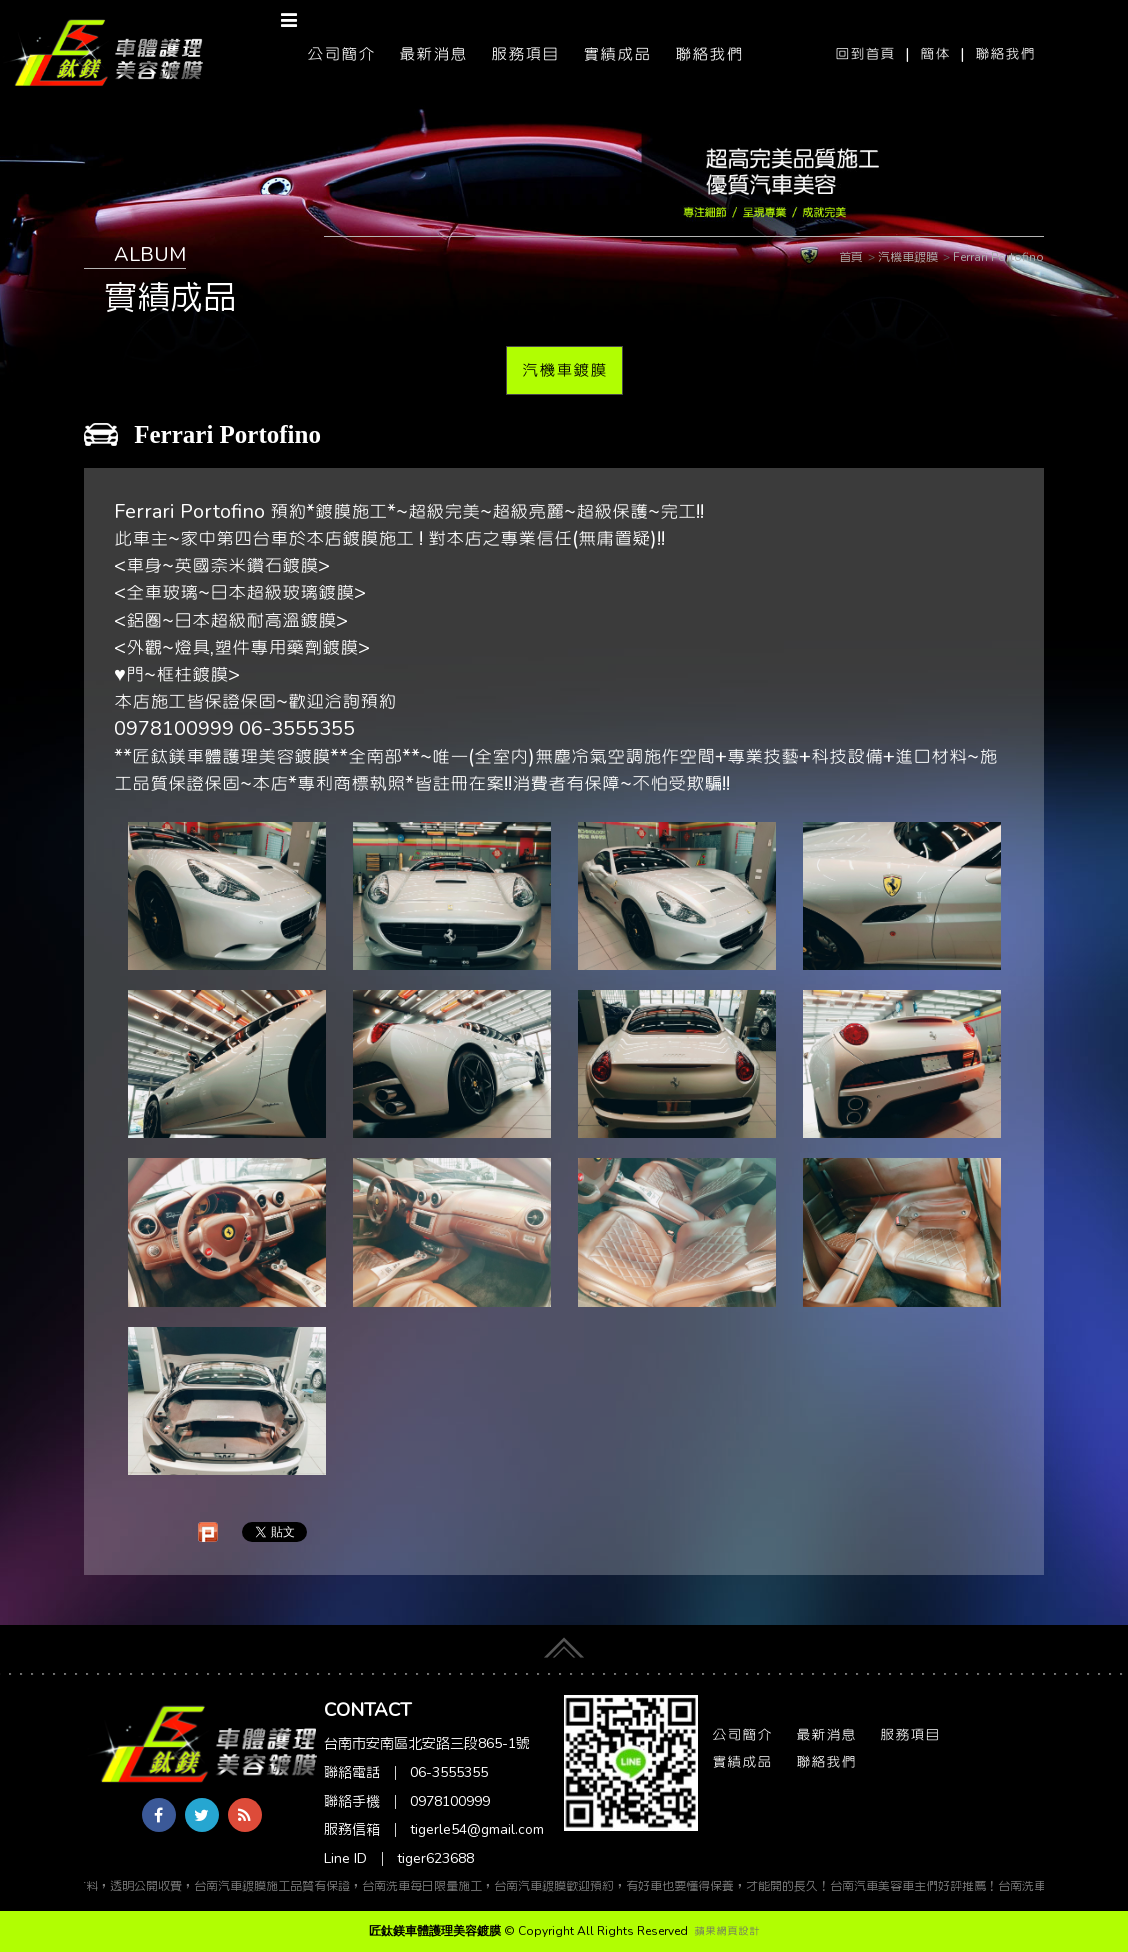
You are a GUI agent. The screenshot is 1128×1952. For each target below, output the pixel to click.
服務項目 (525, 54)
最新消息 (433, 54)
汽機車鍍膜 (564, 370)
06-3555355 (449, 1772)
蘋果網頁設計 (727, 1931)
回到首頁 (865, 54)
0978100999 (450, 1801)
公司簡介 (341, 54)
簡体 (935, 54)
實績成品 (617, 54)
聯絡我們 (1005, 54)
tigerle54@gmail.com (477, 1829)
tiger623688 (435, 1858)
